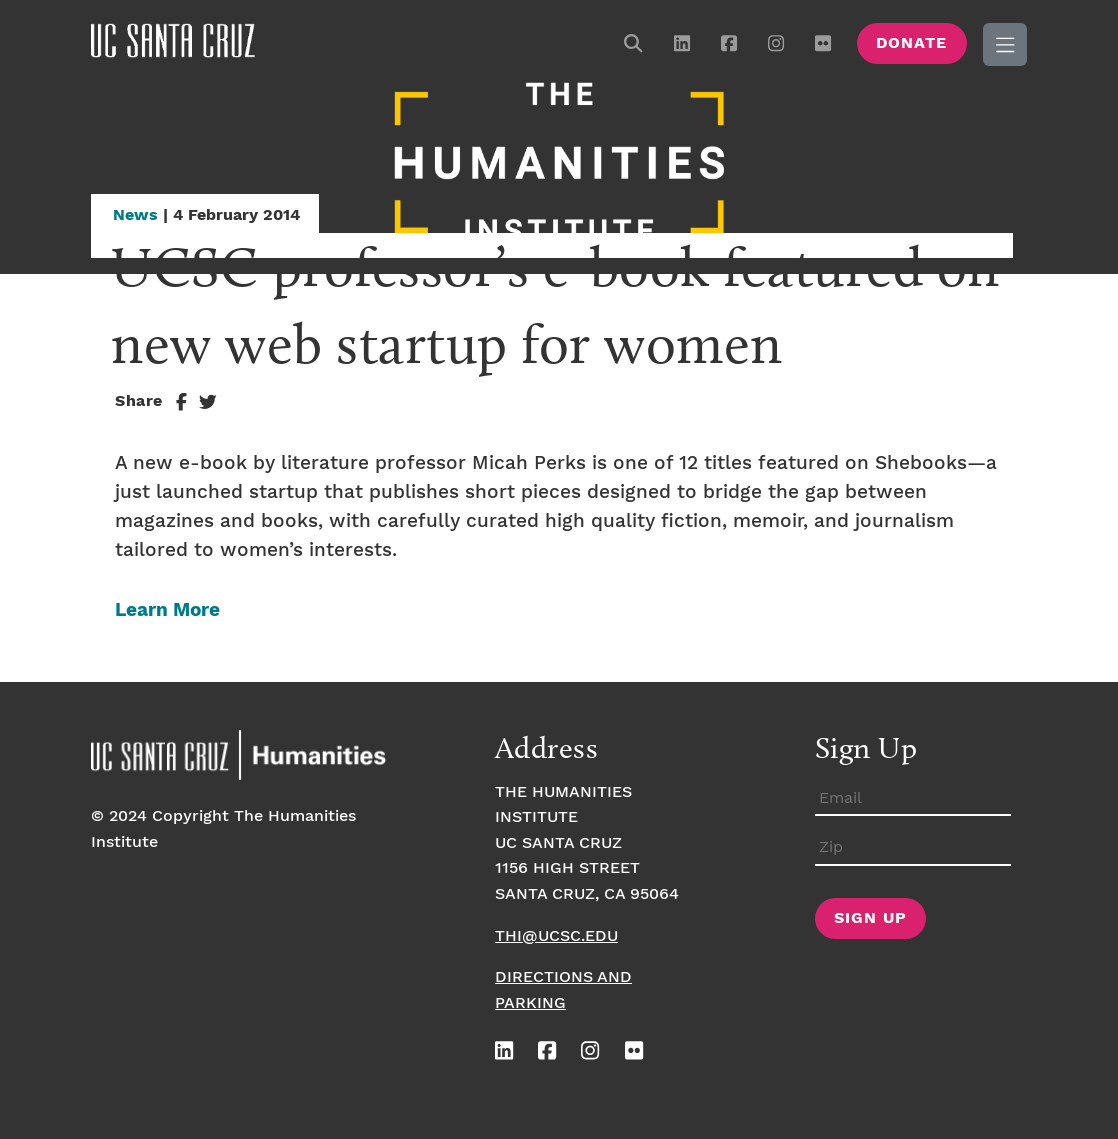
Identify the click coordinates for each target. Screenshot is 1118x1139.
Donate (911, 43)
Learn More (167, 610)
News (135, 215)
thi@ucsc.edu (556, 936)
